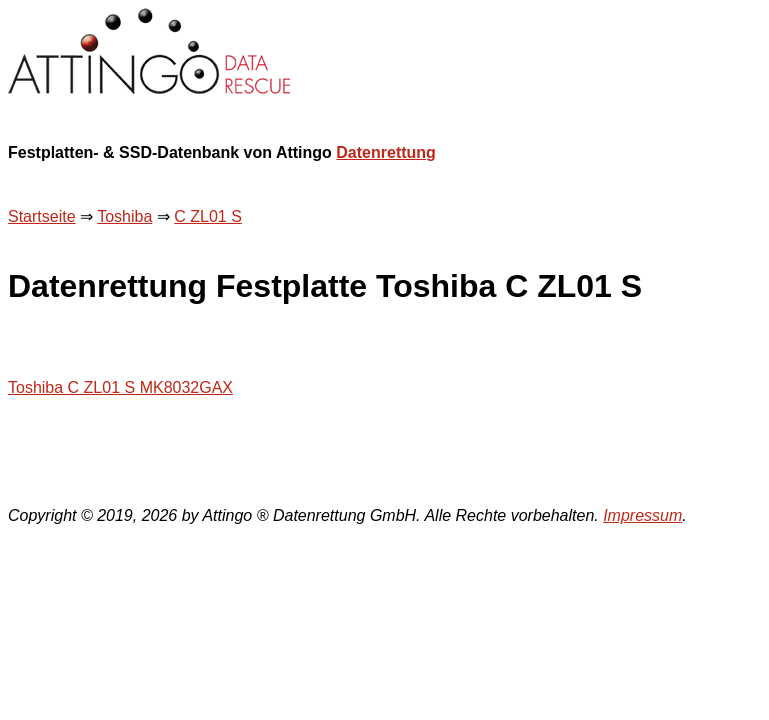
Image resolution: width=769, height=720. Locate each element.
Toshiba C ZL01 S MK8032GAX (120, 387)
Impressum (642, 515)
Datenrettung (386, 152)
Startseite (42, 216)
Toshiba (124, 216)
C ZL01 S (208, 216)
